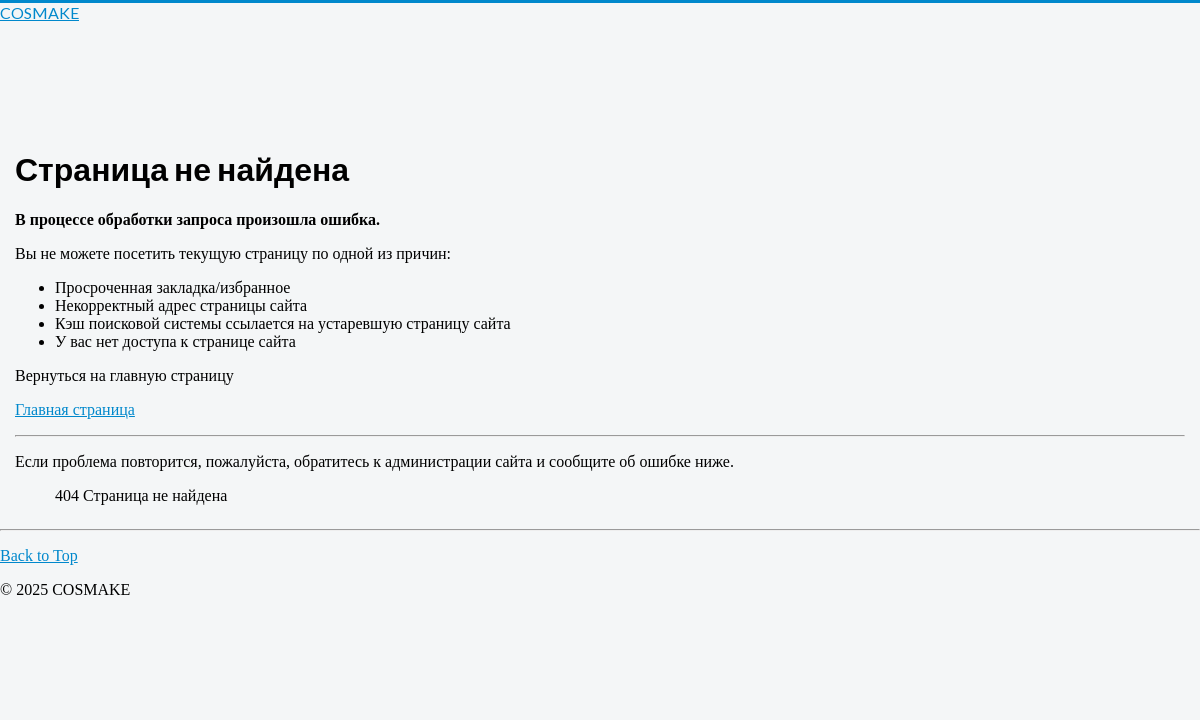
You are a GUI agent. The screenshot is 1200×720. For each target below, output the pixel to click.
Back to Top (39, 555)
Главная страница (75, 409)
